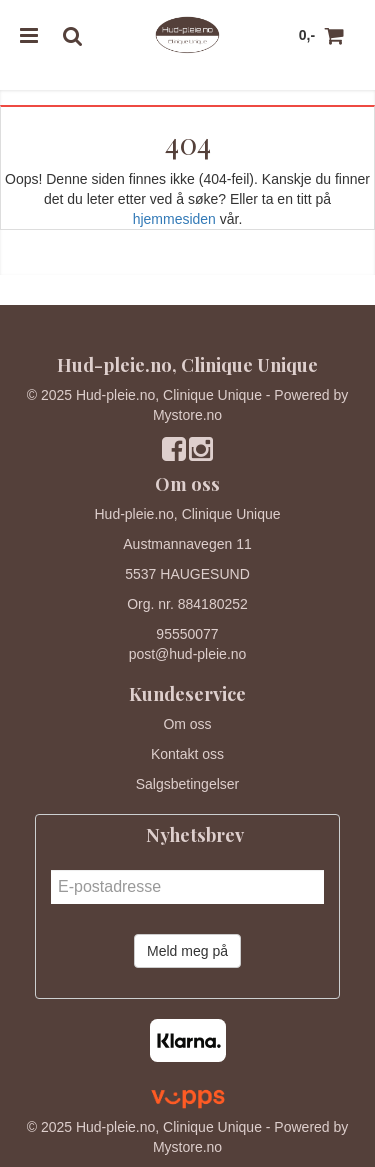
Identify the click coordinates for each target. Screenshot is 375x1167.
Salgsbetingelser (188, 784)
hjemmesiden (174, 219)
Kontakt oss (187, 754)
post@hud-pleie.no (188, 654)
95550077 (187, 634)
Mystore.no (187, 415)
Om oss (187, 724)
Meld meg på (187, 951)
